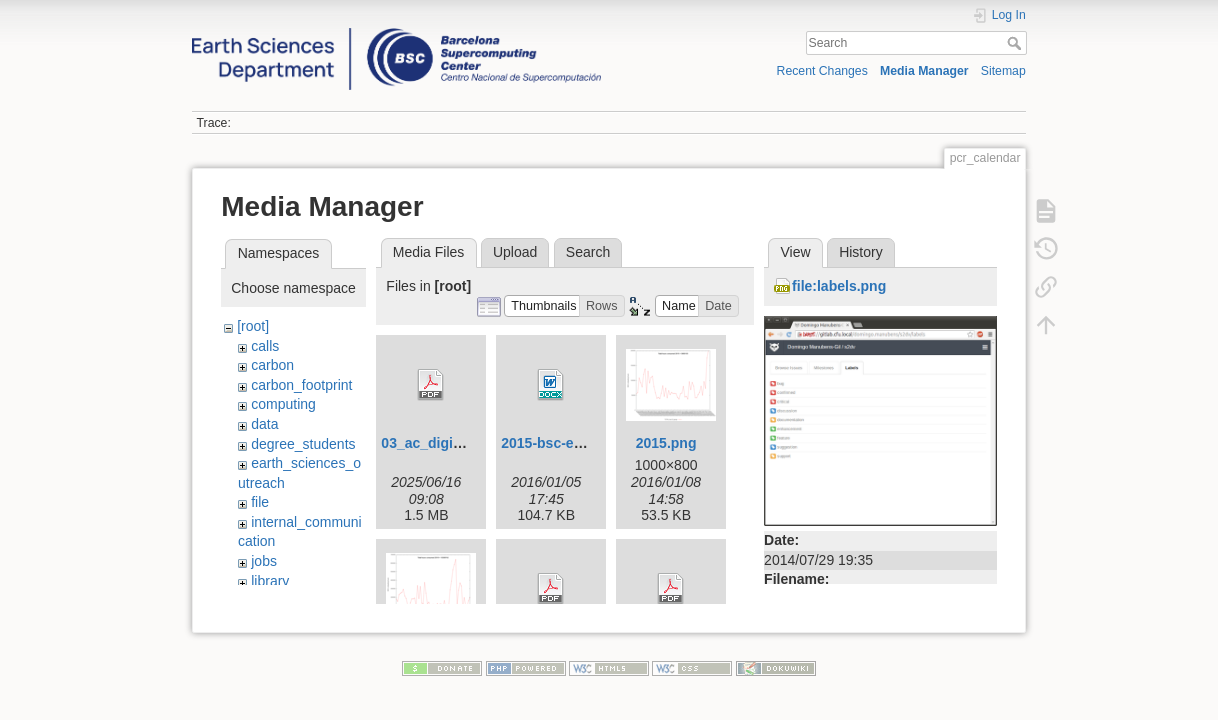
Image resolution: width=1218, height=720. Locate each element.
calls (265, 346)
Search (1016, 43)
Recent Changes (822, 71)
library (270, 581)
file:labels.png (839, 286)
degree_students (303, 444)
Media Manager (924, 71)
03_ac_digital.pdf (438, 443)
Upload (515, 252)
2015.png (666, 443)
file (260, 502)
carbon (272, 365)
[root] (253, 326)
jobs (264, 561)
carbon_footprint (301, 385)
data (264, 424)
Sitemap (1003, 71)
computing (283, 404)
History (861, 252)
